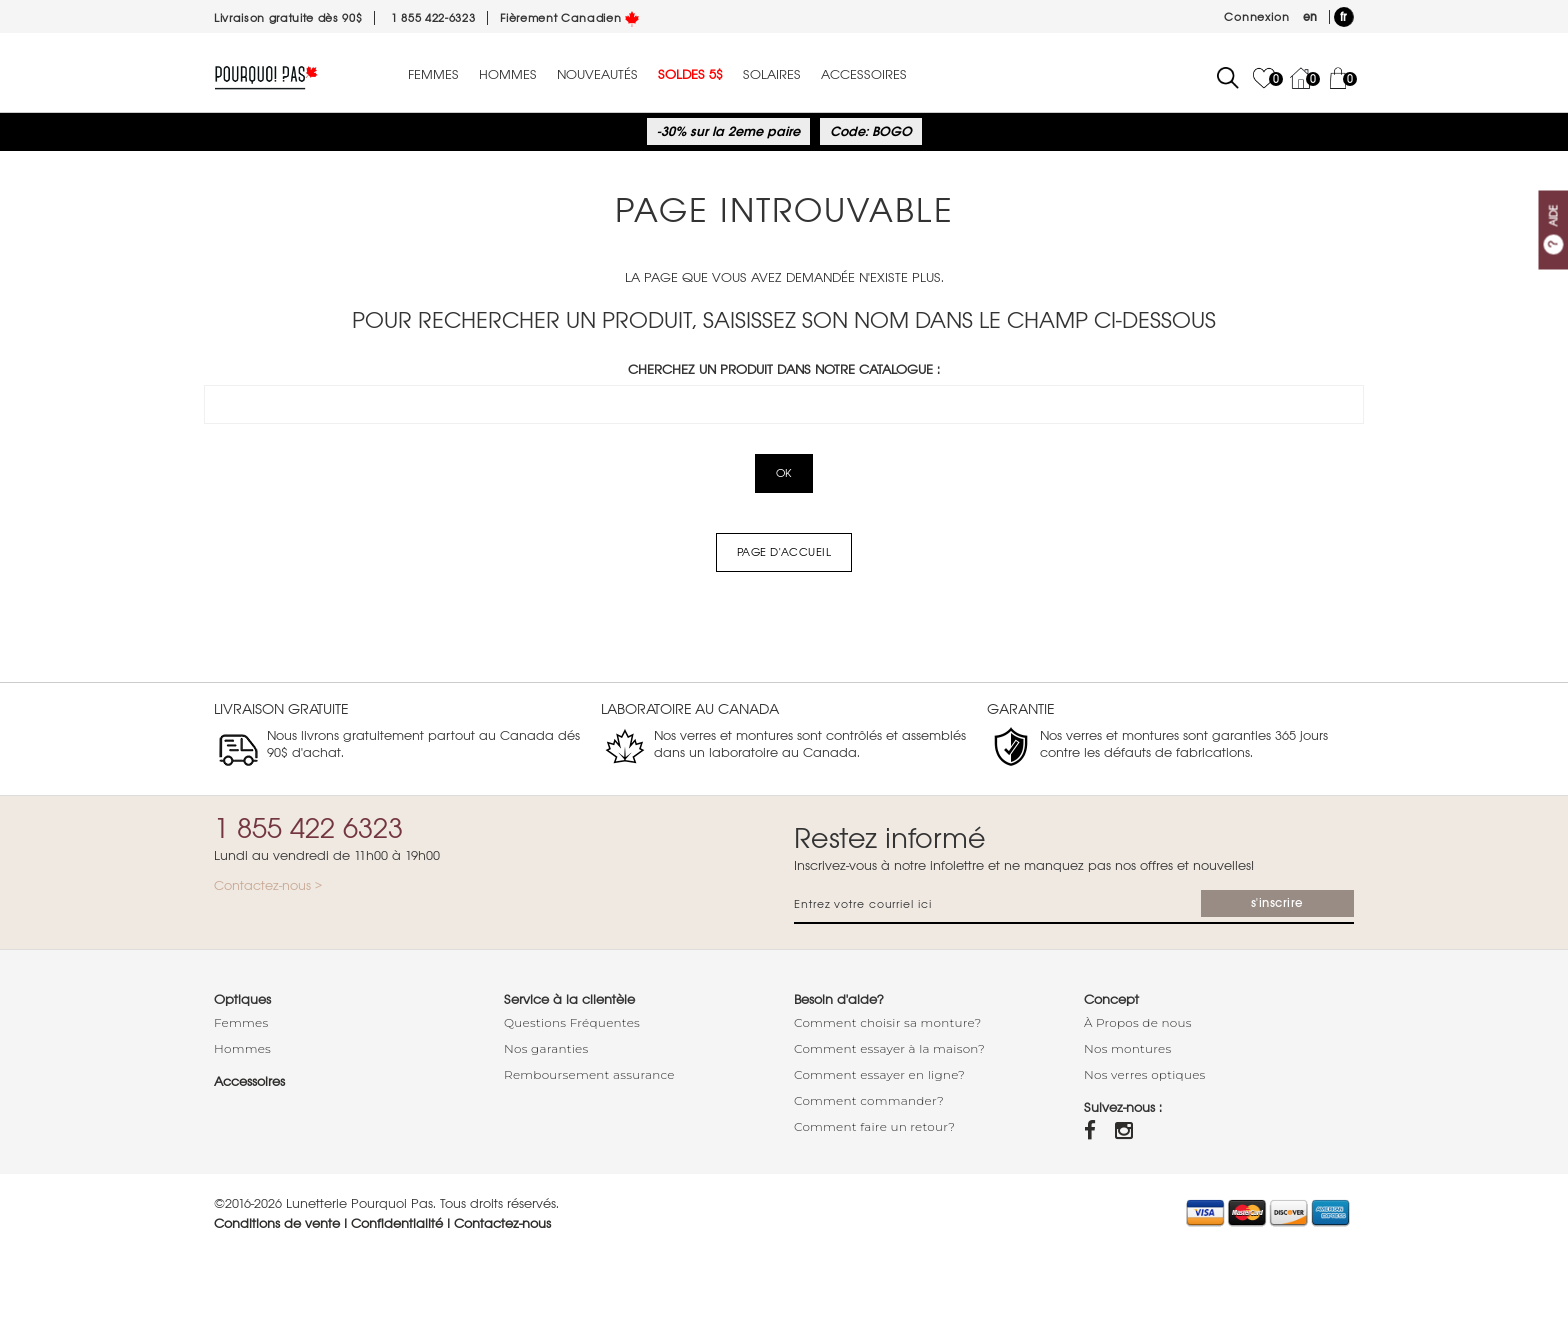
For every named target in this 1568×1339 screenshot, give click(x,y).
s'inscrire (1277, 903)
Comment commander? (869, 1100)
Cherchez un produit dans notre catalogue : (784, 369)
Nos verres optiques (1145, 1074)
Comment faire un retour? (874, 1126)
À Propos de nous (1138, 1022)
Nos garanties (546, 1048)
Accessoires (864, 75)
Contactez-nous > (268, 885)
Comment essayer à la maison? (889, 1048)
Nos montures (1127, 1048)
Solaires (772, 75)
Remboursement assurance (589, 1074)
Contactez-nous (502, 1223)
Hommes (508, 75)
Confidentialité (397, 1223)
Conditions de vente (277, 1223)
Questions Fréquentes (572, 1022)
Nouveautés (597, 75)
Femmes (433, 75)
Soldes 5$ (690, 75)
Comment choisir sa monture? (888, 1022)
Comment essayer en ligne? (879, 1074)
